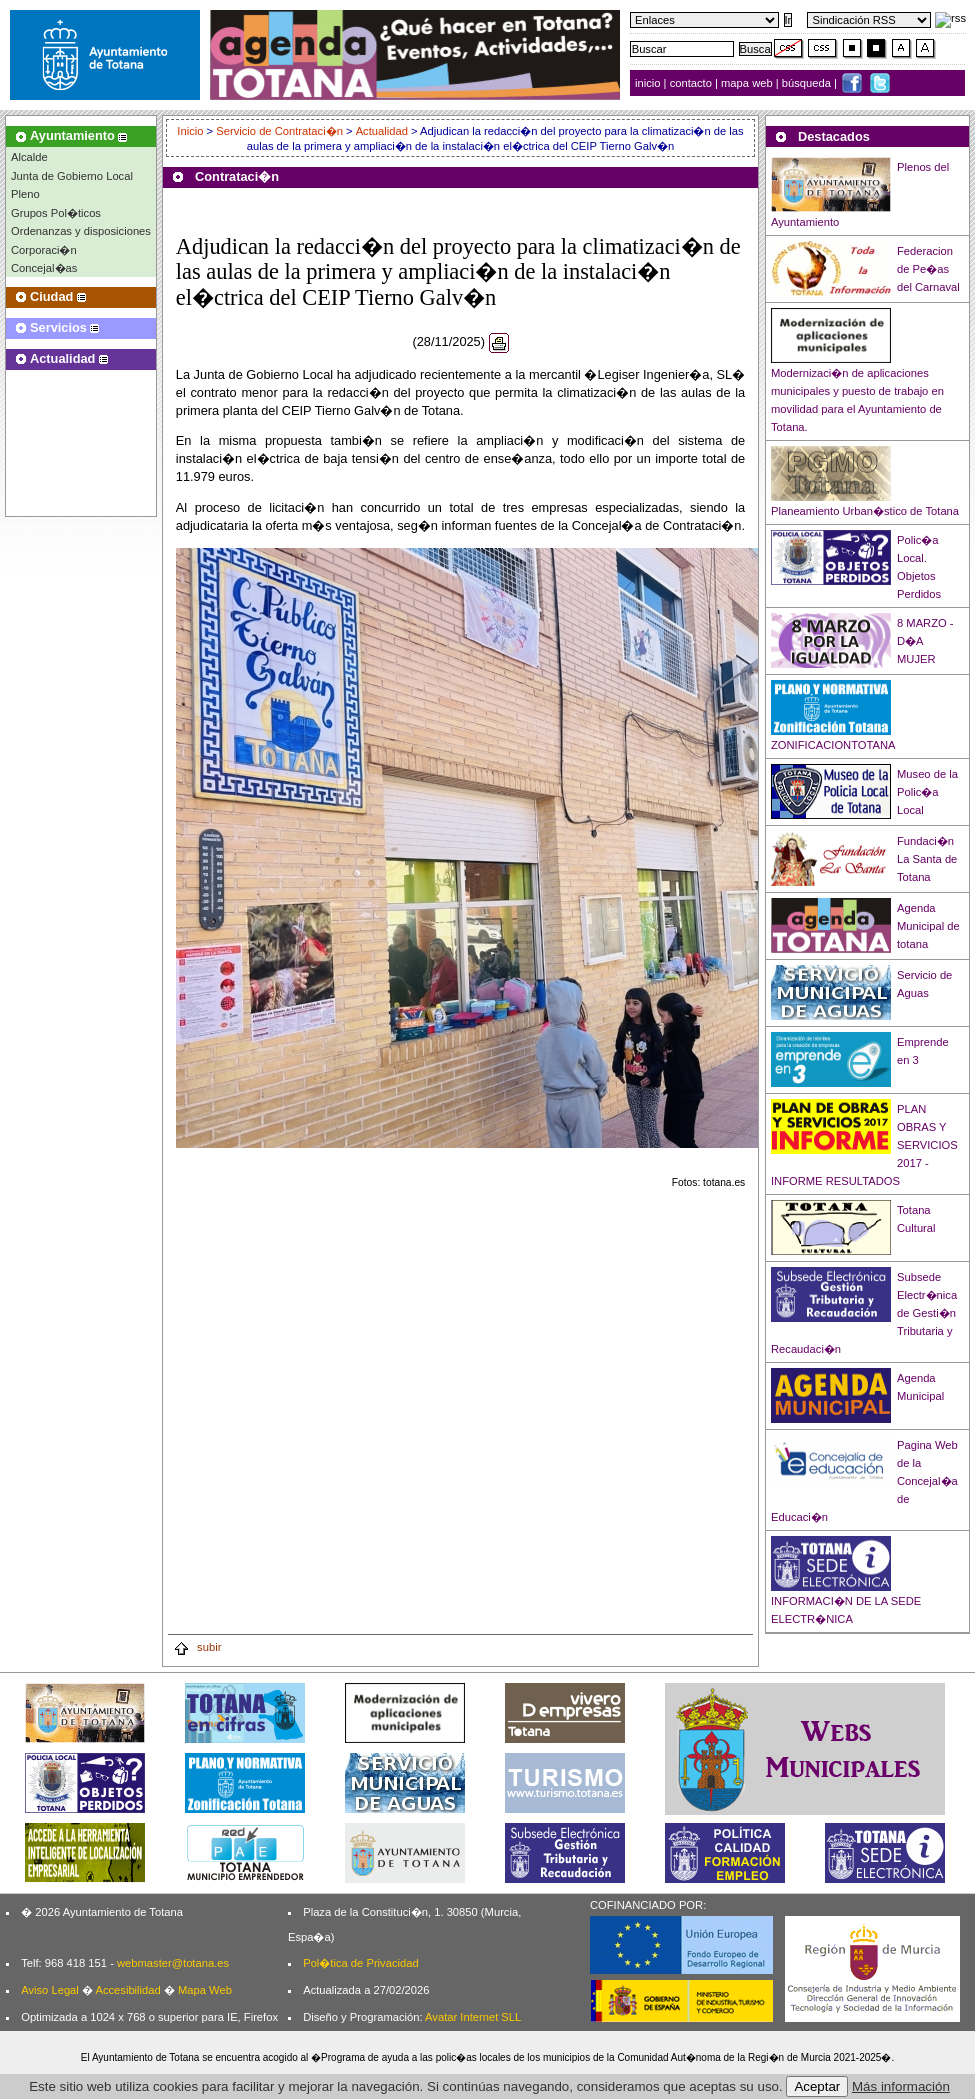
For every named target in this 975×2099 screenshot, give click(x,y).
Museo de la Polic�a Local (927, 792)
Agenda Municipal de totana (928, 926)
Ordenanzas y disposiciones (81, 231)
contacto (691, 83)
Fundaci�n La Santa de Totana (927, 859)
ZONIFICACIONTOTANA (833, 745)
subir (197, 1647)
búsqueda (808, 83)
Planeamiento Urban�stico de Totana (865, 511)
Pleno (25, 194)
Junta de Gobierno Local (72, 176)
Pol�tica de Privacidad (360, 1963)
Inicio (191, 131)
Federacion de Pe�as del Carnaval (928, 269)
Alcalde (29, 157)
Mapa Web (205, 1990)
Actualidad (382, 131)
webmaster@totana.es (173, 1963)
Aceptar (817, 2086)
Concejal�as (44, 268)
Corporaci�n (44, 250)
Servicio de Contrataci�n (279, 131)
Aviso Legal (50, 1990)
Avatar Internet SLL (473, 2017)
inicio (649, 83)
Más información (901, 2086)
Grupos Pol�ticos (56, 213)
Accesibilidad (127, 1990)
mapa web (748, 83)
